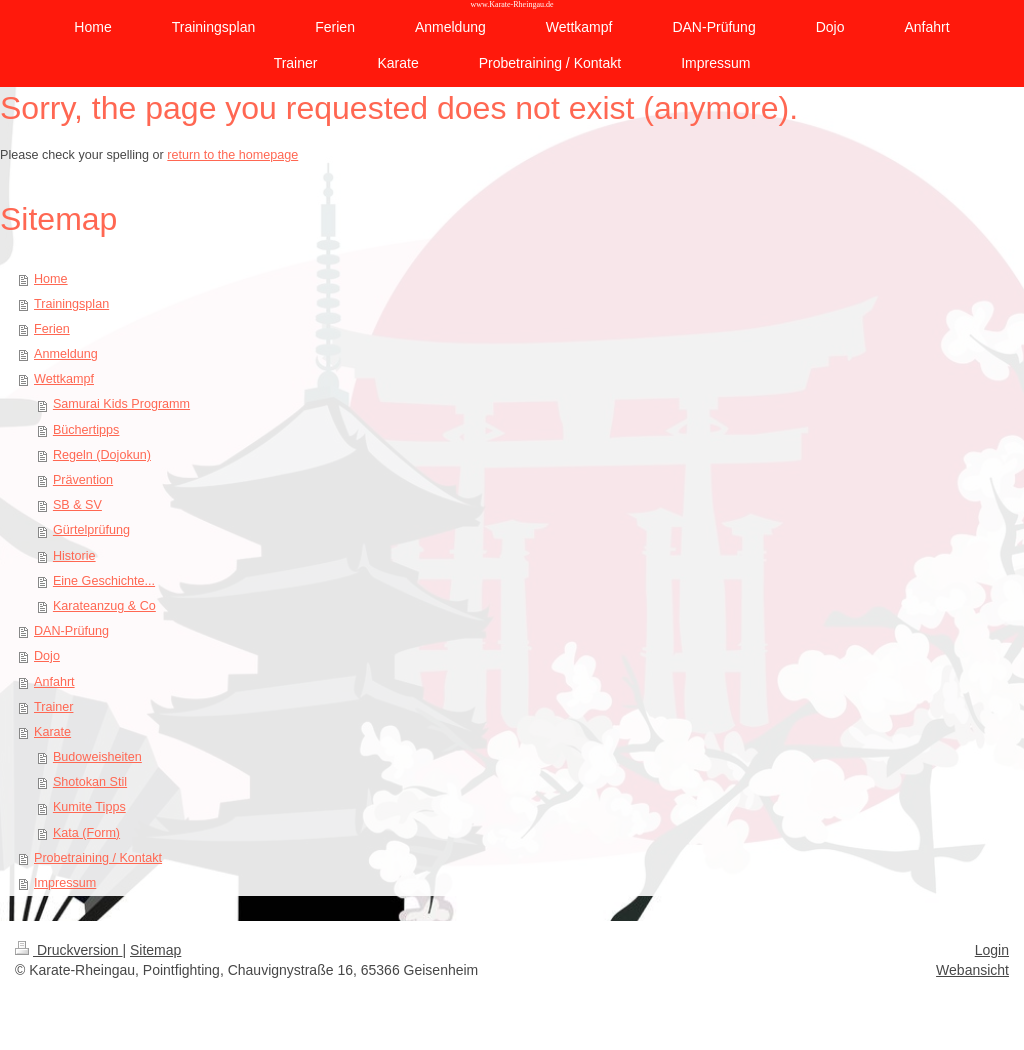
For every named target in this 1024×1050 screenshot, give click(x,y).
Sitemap (155, 950)
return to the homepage (232, 155)
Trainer (53, 707)
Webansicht (972, 970)
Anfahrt (54, 682)
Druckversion (68, 950)
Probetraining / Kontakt (98, 858)
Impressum (65, 883)
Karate (52, 732)
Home (51, 279)
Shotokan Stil (90, 782)
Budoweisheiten (97, 757)
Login (992, 950)
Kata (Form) (86, 833)
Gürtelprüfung (91, 530)
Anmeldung (66, 354)
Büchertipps (86, 430)
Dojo (47, 656)
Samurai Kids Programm (121, 404)
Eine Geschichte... (104, 581)
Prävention (83, 480)
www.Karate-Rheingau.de (511, 4)
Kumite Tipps (89, 807)
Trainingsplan (71, 304)
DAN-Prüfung (71, 631)
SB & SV (77, 505)
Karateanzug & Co (104, 606)
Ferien (52, 329)
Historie (74, 556)
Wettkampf (64, 379)
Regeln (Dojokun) (102, 455)
